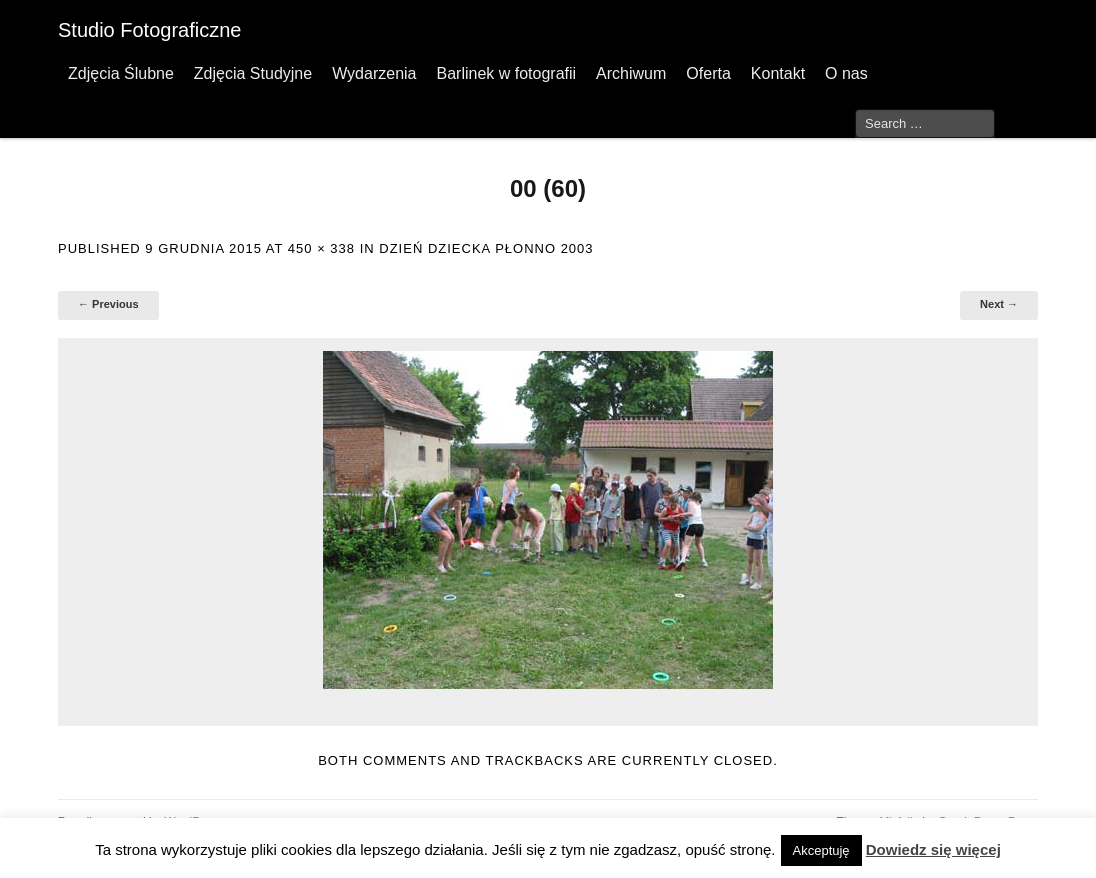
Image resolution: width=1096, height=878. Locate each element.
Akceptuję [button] (821, 850)
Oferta (708, 73)
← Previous (108, 304)
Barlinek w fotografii (506, 73)
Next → (999, 304)
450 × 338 (321, 248)
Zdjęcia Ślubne (121, 73)
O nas (846, 73)
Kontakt (778, 73)
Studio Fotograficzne (149, 30)
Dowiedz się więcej (933, 849)
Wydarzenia (374, 73)
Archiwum (631, 73)
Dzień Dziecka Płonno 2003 (486, 248)
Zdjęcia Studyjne (253, 73)
